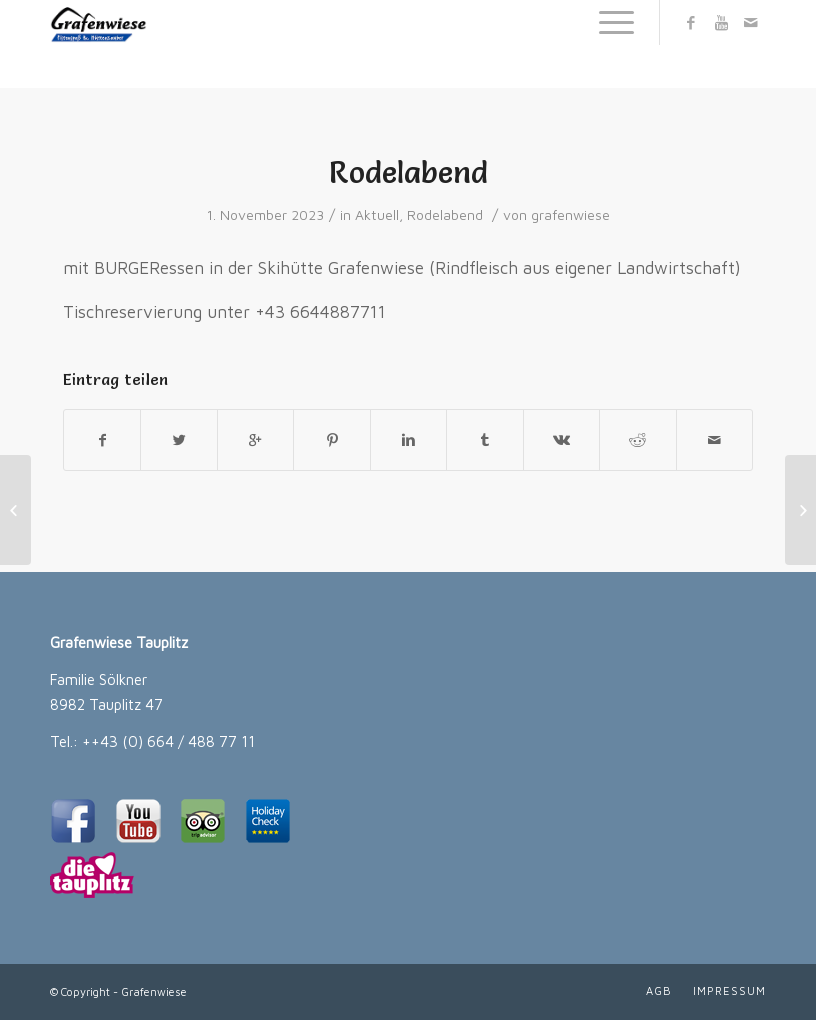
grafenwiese (570, 215)
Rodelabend (408, 172)
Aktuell (377, 215)
